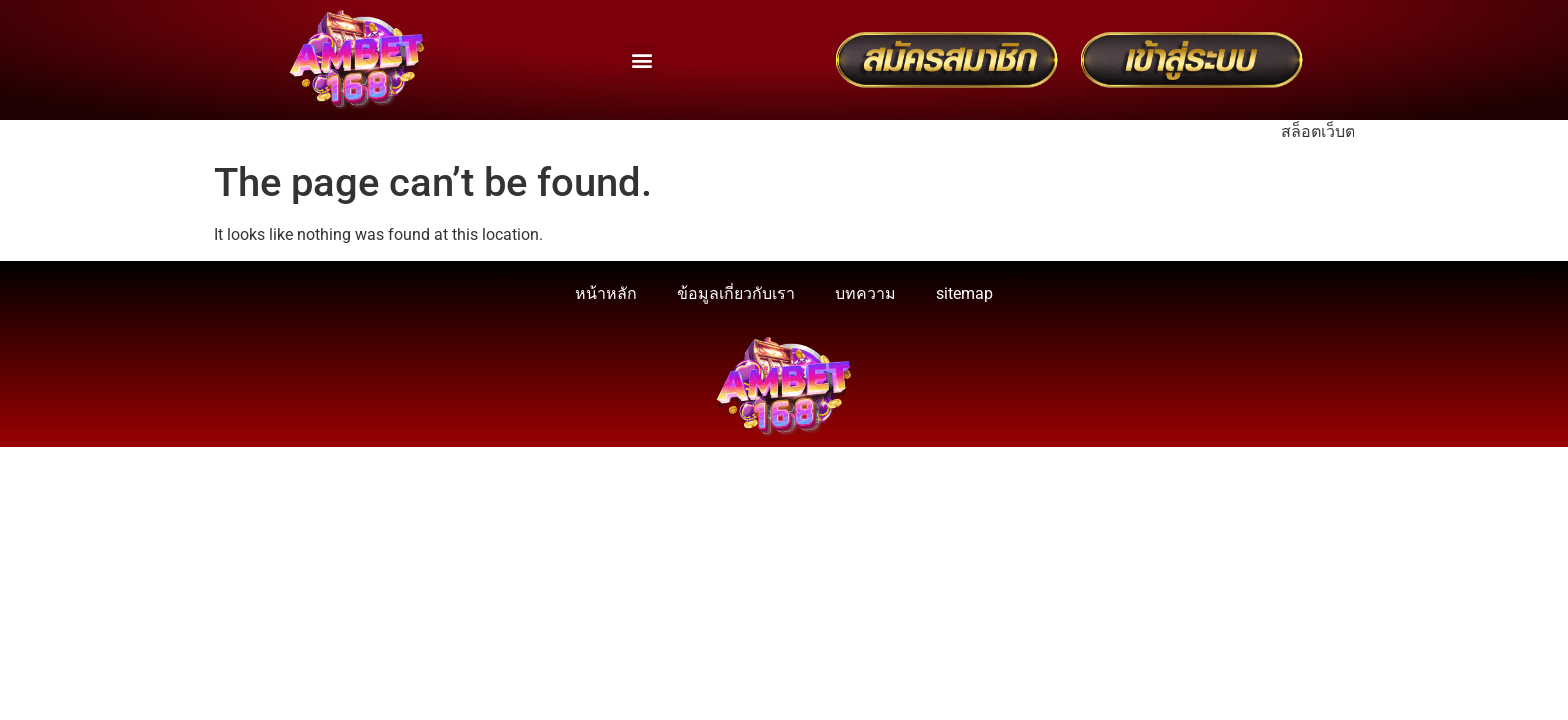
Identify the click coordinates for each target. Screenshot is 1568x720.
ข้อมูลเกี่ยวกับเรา (736, 293)
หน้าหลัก (606, 293)
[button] (641, 60)
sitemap (964, 293)
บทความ (865, 293)
